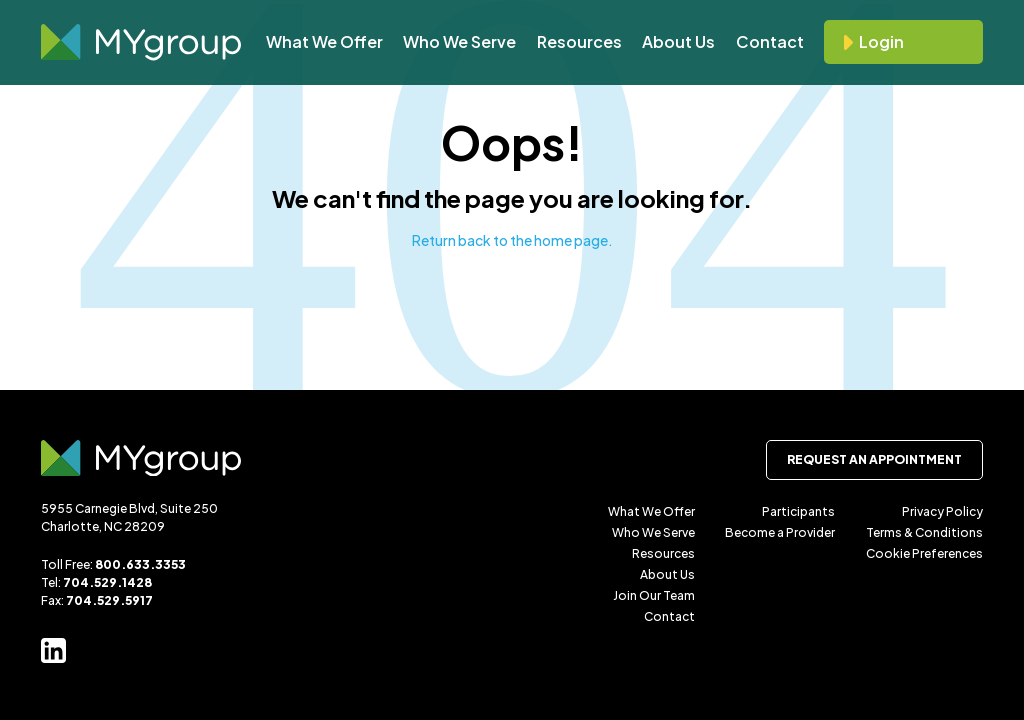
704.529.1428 (107, 582)
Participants (798, 511)
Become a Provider (780, 532)
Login (881, 41)
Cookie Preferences (924, 553)
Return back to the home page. (512, 240)
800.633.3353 (140, 564)
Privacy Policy (942, 511)
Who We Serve (459, 41)
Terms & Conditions (924, 532)
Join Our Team (654, 595)
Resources (579, 41)
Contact (770, 41)
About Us (678, 41)
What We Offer (324, 41)
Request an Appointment (874, 459)
